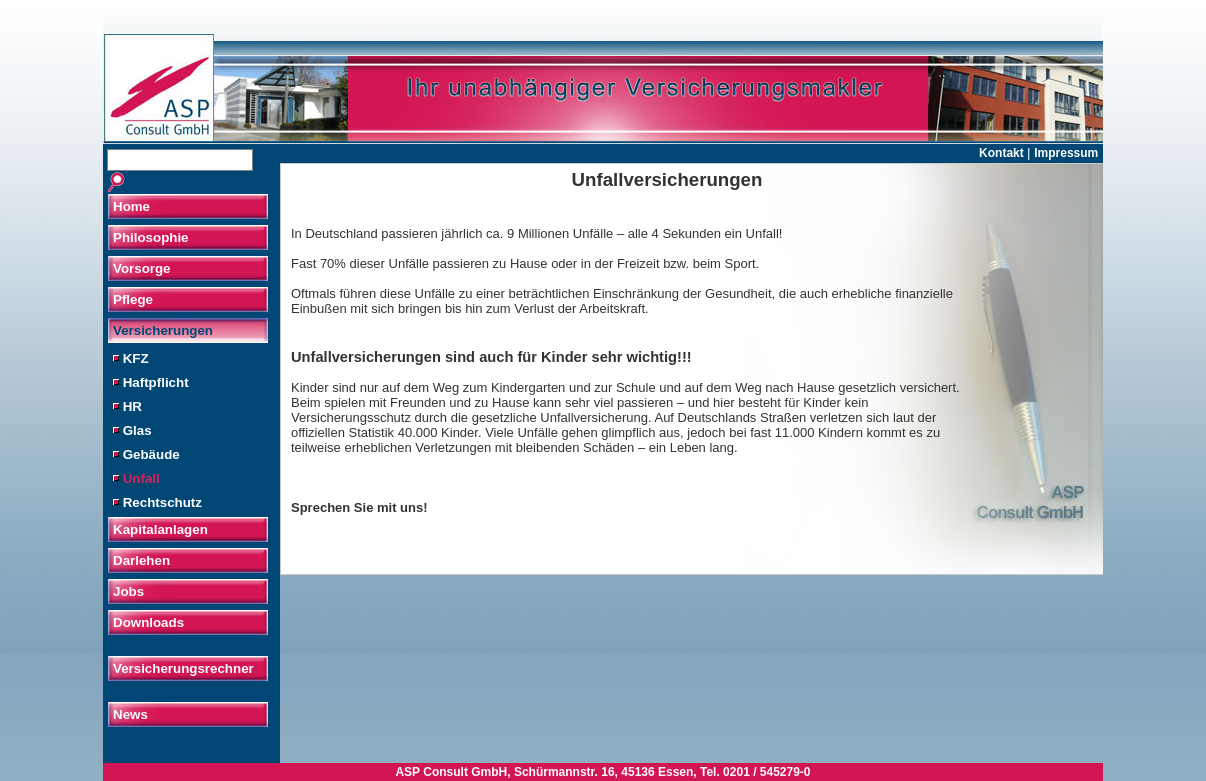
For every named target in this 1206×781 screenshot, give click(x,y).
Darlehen (141, 560)
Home (131, 206)
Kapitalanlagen (160, 529)
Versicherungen (163, 330)
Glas (132, 430)
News (130, 714)
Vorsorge (142, 268)
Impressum (1066, 153)
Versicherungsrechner (183, 668)
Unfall (136, 478)
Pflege (133, 299)
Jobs (128, 591)
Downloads (148, 622)
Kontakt (1003, 153)
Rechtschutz (157, 502)
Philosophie (151, 237)
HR (127, 406)
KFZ (131, 358)
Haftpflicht (151, 382)
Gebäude (146, 454)
